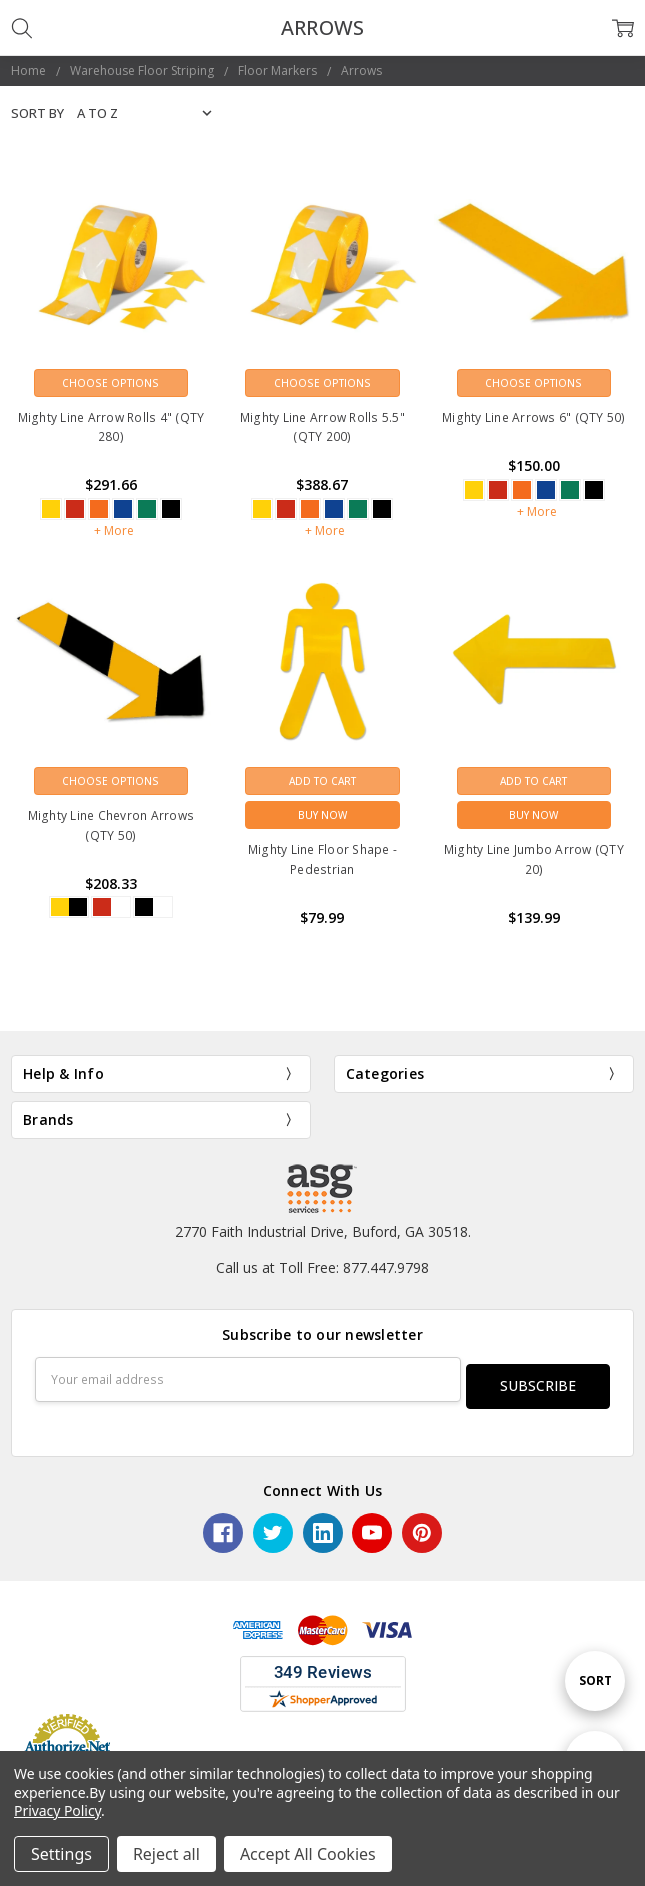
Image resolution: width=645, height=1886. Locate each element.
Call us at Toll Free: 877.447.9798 (322, 1267)
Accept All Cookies (308, 1854)
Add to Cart (322, 781)
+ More (114, 530)
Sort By (37, 113)
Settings (61, 1854)
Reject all (166, 1854)
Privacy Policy (57, 1810)
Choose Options (110, 383)
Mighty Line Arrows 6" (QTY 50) (534, 417)
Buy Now (322, 815)
